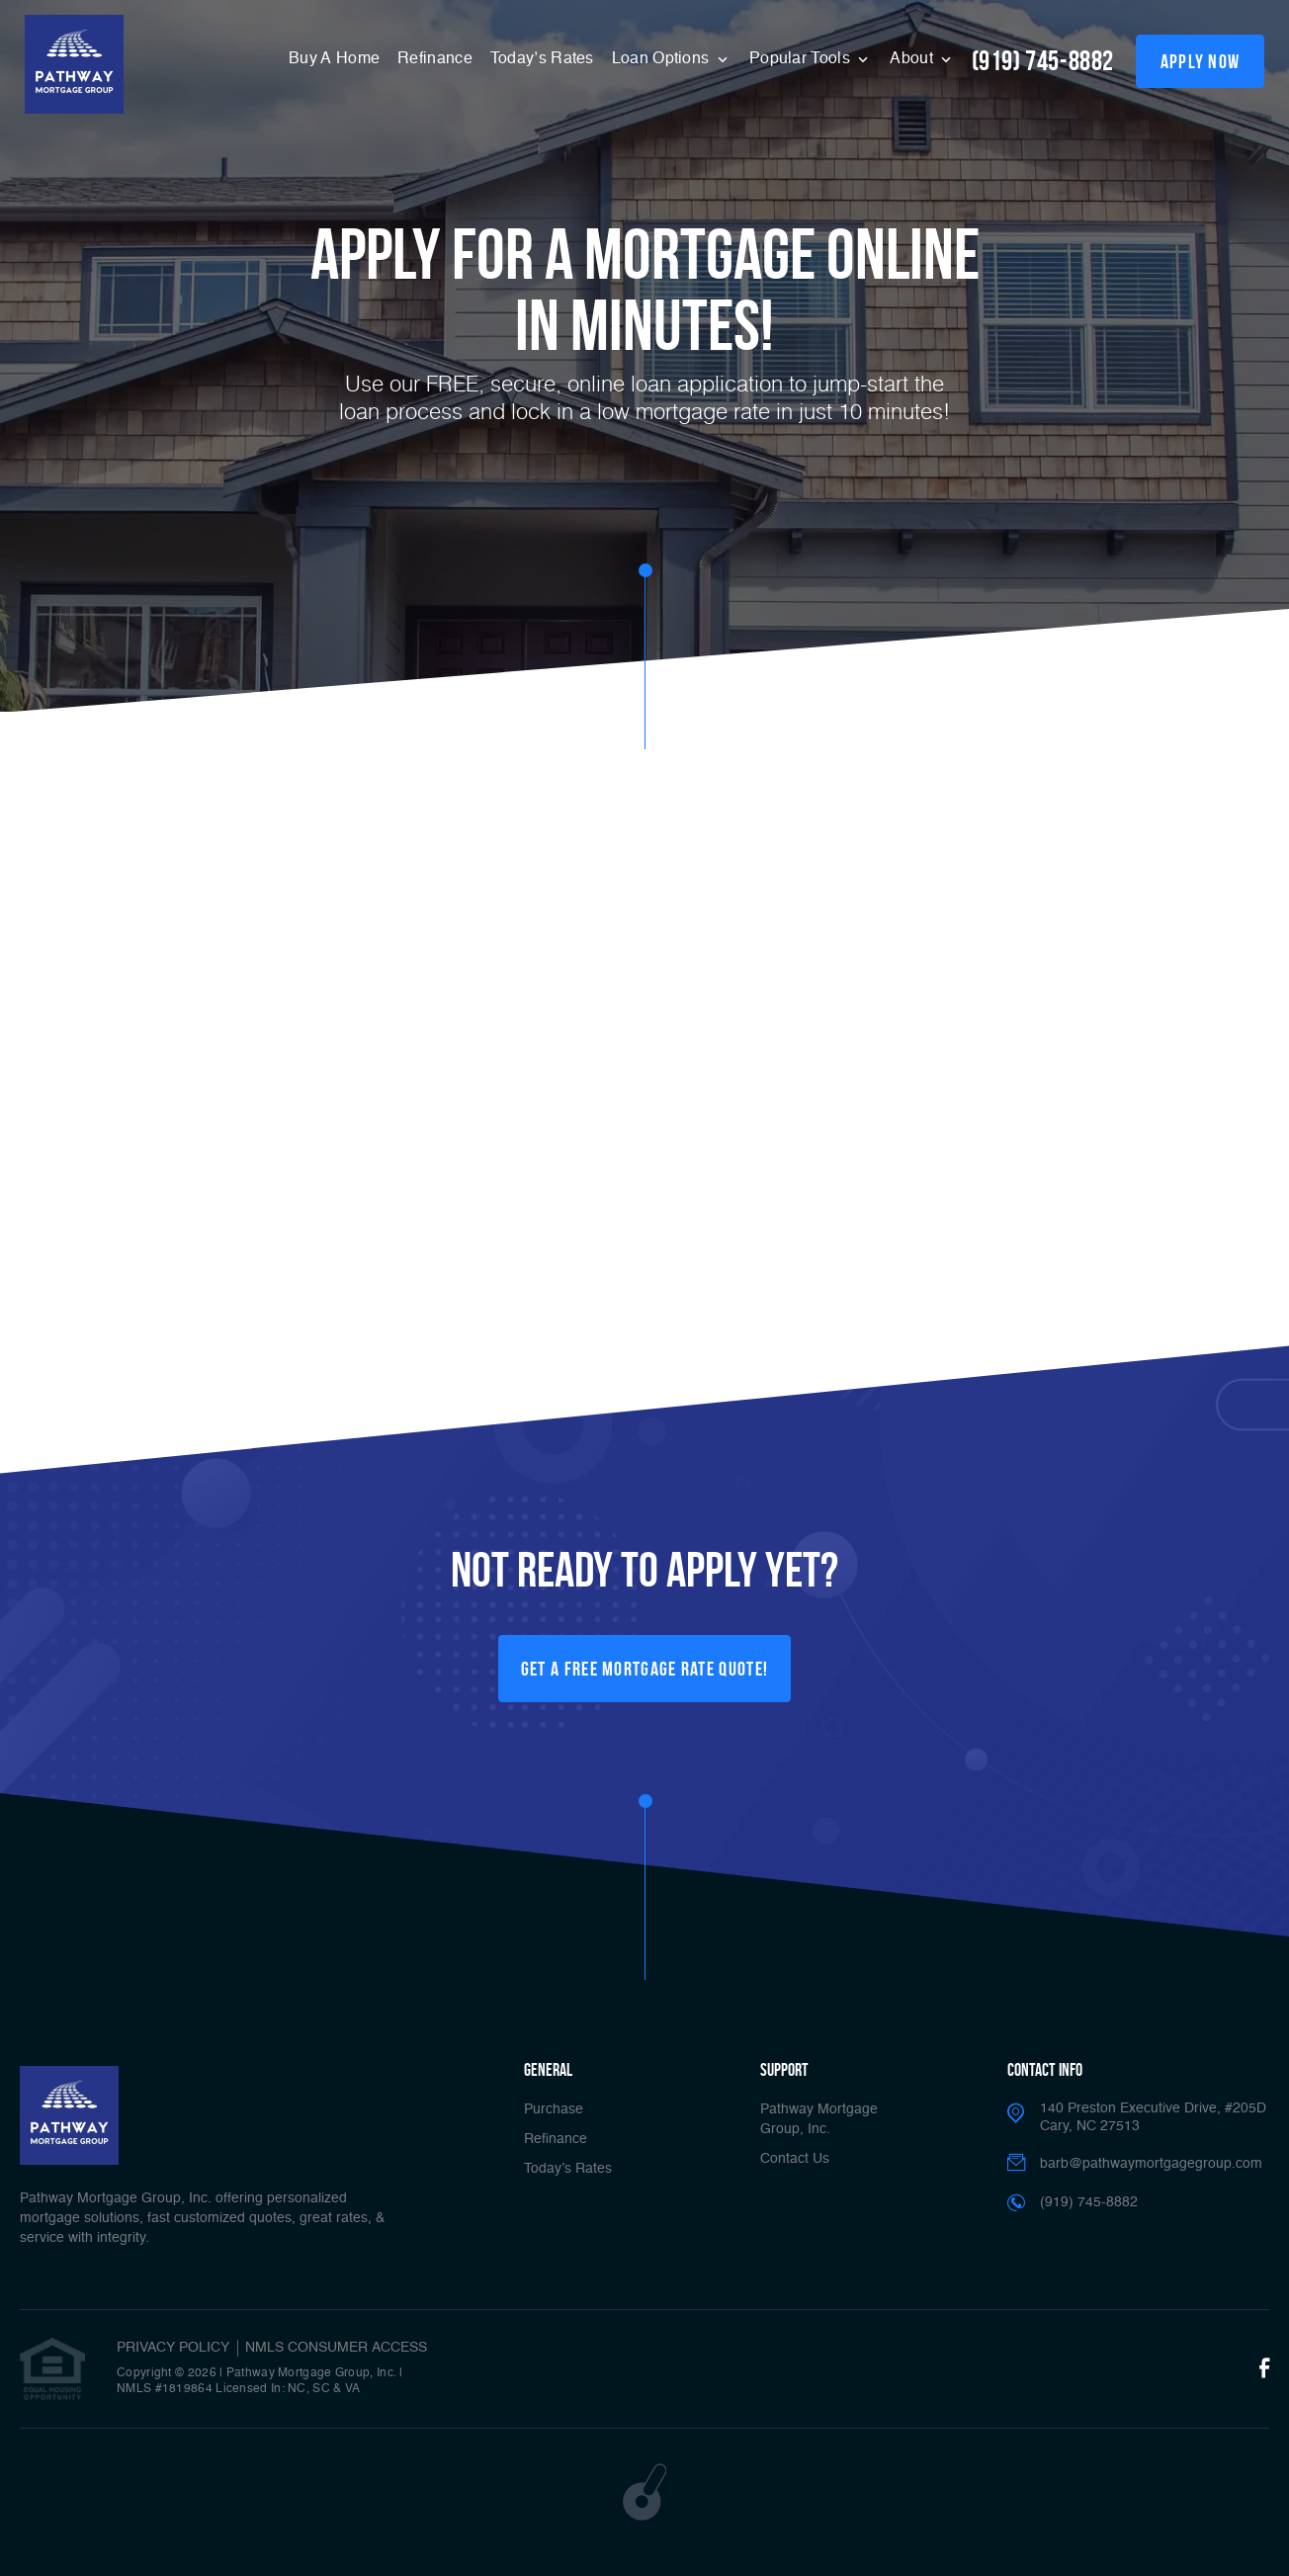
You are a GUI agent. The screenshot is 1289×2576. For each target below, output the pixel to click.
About (913, 59)
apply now (1200, 61)
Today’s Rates (542, 59)
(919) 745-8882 (1043, 60)
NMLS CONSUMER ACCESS (336, 2348)
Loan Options (663, 59)
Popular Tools (801, 59)
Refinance (435, 59)
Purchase (553, 2109)
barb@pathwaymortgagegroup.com (1151, 2164)
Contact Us (794, 2159)
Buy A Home (334, 59)
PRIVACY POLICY (173, 2348)
